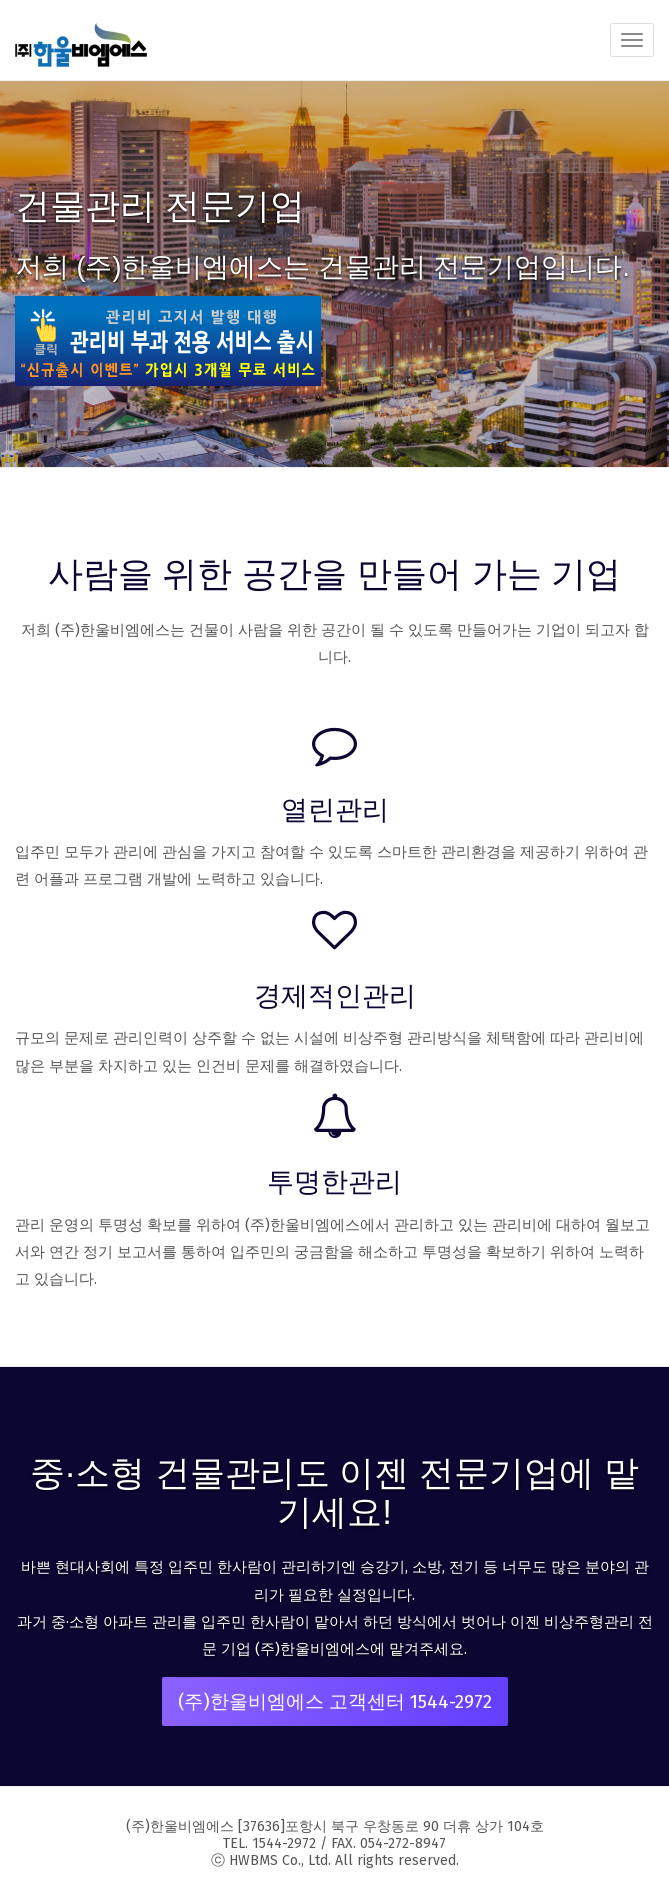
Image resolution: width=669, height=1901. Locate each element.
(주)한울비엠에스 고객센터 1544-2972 (335, 1701)
